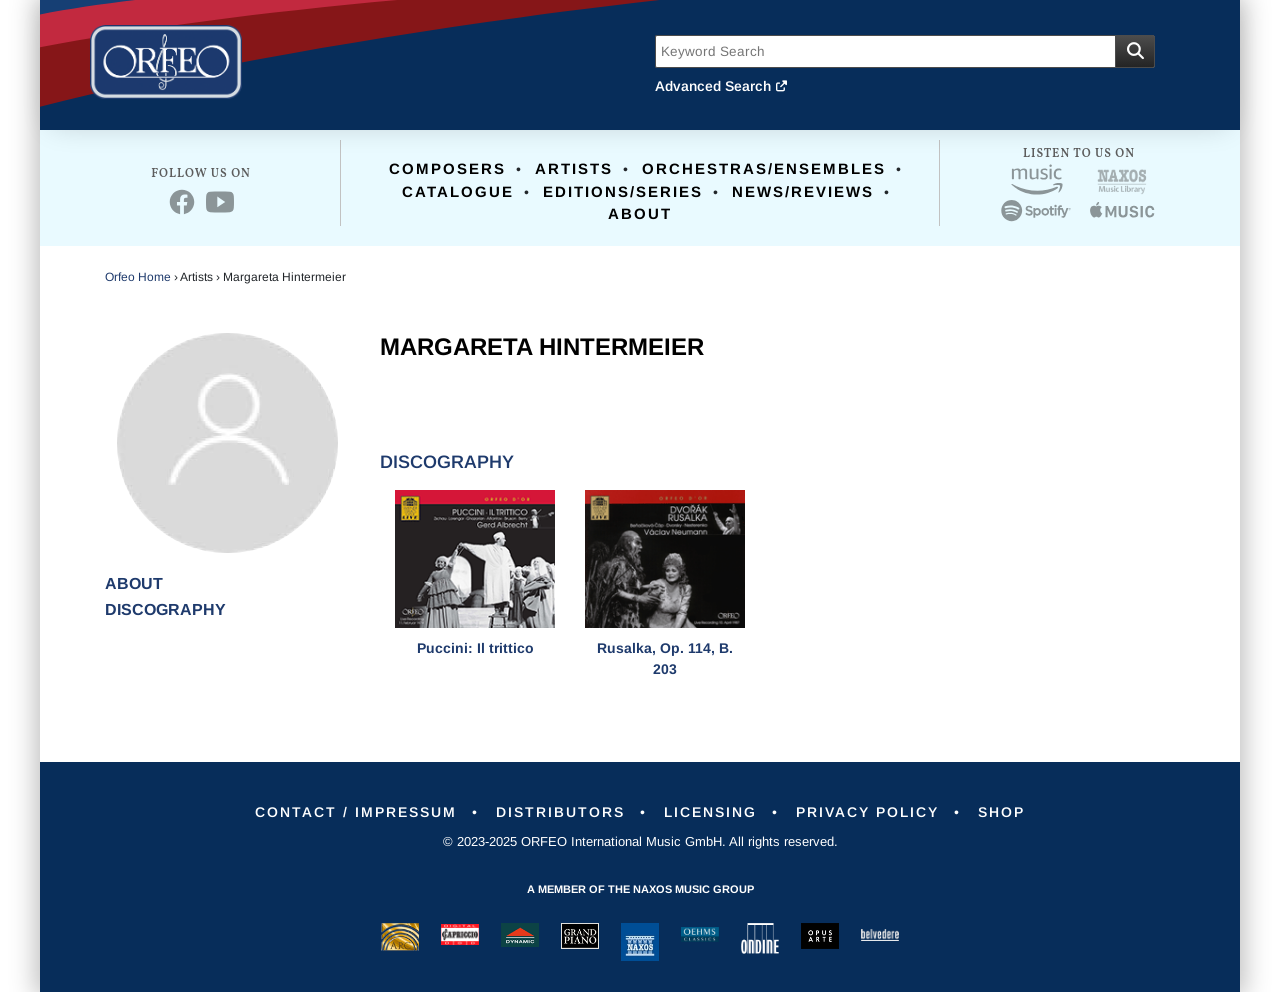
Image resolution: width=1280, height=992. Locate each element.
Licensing (710, 812)
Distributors (560, 812)
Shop (1001, 812)
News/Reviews (803, 191)
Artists (574, 168)
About (640, 213)
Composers (447, 168)
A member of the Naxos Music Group (640, 889)
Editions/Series (623, 191)
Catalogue (458, 191)
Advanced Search (722, 86)
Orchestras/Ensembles (764, 168)
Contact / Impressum (356, 812)
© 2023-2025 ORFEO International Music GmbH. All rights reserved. (640, 841)
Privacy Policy (867, 812)
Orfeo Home (138, 277)
